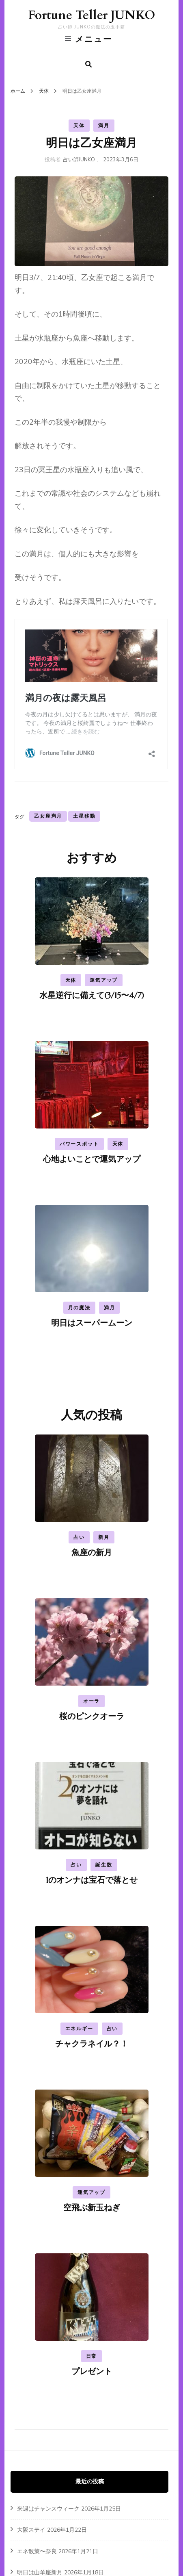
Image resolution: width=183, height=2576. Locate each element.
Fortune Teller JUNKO (91, 15)
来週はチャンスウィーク (48, 2509)
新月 (104, 1537)
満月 (104, 125)
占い (79, 1537)
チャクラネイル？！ (91, 2044)
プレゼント (91, 2371)
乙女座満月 (48, 816)
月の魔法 (79, 1307)
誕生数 (103, 1865)
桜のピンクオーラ (91, 1716)
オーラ (91, 1701)
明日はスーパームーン (91, 1323)
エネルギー (79, 2028)
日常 (91, 2356)
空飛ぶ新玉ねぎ (91, 2208)
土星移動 (84, 816)
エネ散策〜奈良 (37, 2551)
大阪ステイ (31, 2530)
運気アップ (104, 980)
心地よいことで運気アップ (91, 1159)
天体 (79, 125)
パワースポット (79, 1144)
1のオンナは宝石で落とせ (92, 1880)
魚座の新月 (91, 1552)
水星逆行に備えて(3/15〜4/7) (91, 995)
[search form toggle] (88, 64)
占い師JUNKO (79, 159)
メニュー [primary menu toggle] (88, 39)
